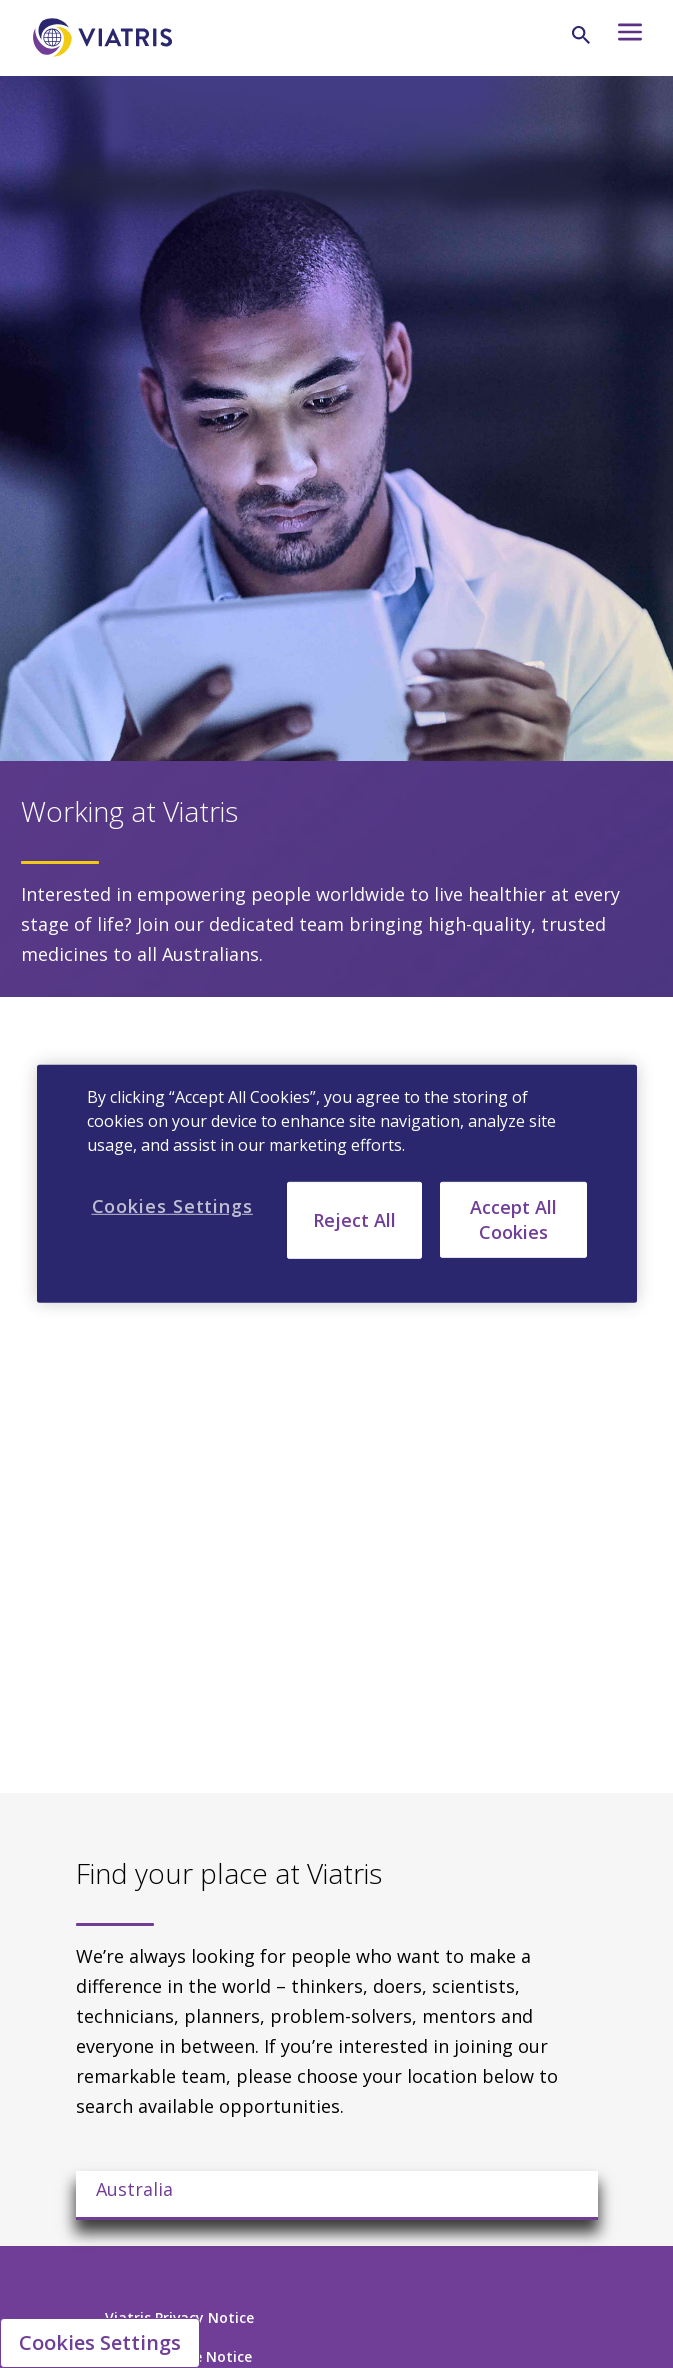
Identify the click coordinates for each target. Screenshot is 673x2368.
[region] (337, 1184)
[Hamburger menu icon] (625, 37)
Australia (134, 2189)
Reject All (354, 1220)
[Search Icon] (581, 35)
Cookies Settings (100, 2342)
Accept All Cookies (513, 1219)
